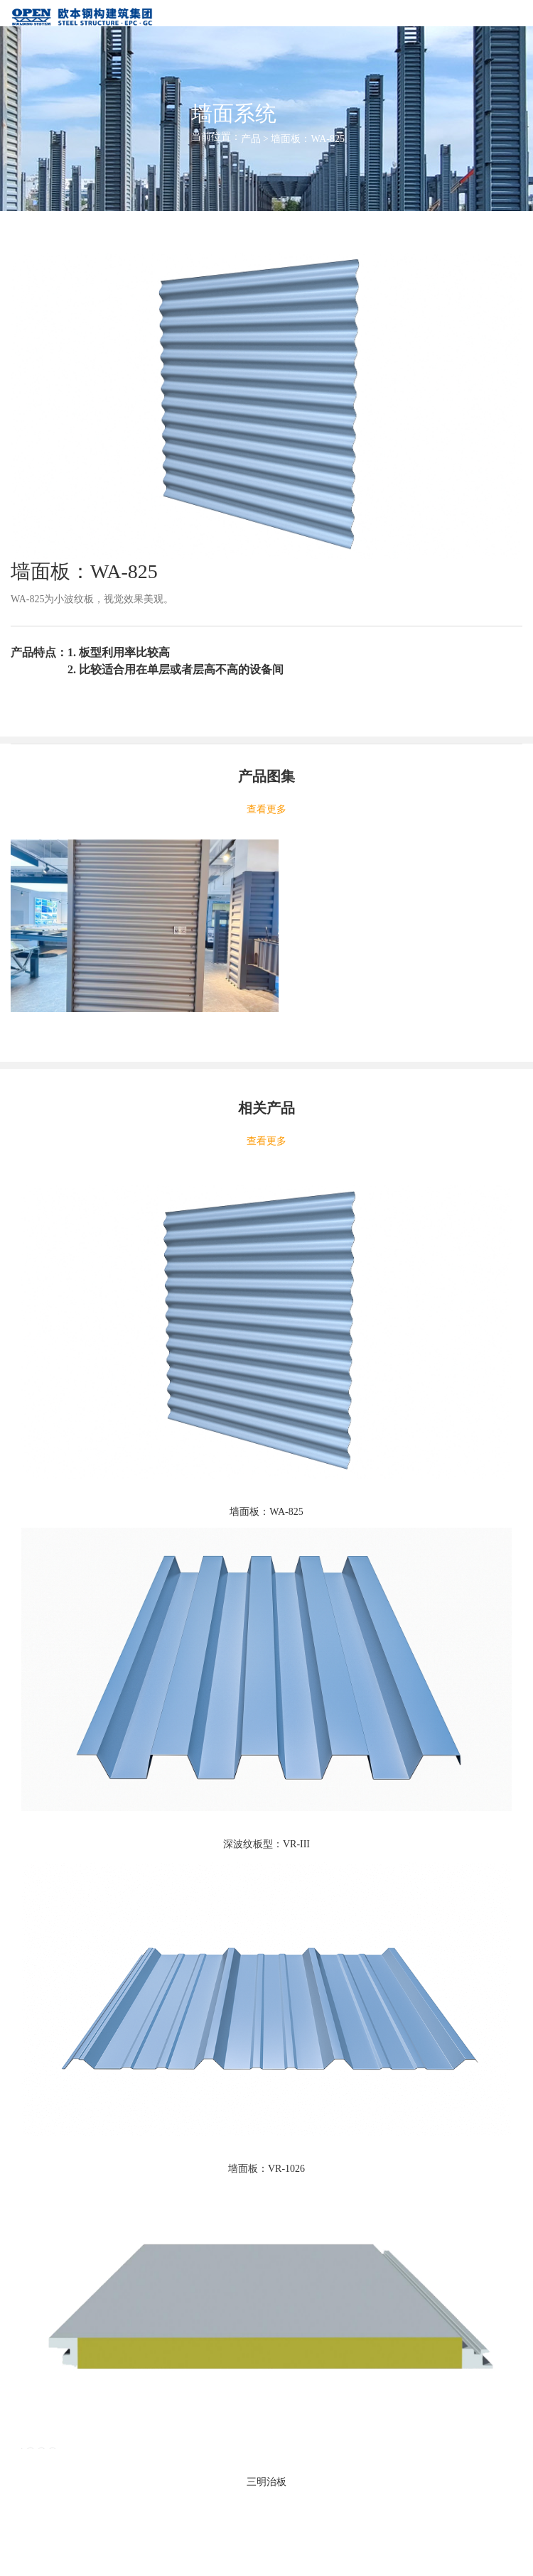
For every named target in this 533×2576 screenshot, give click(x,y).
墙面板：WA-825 (266, 1511)
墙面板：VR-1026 (266, 2168)
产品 (251, 139)
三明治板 (266, 2482)
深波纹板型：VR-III (266, 1844)
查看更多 (266, 809)
